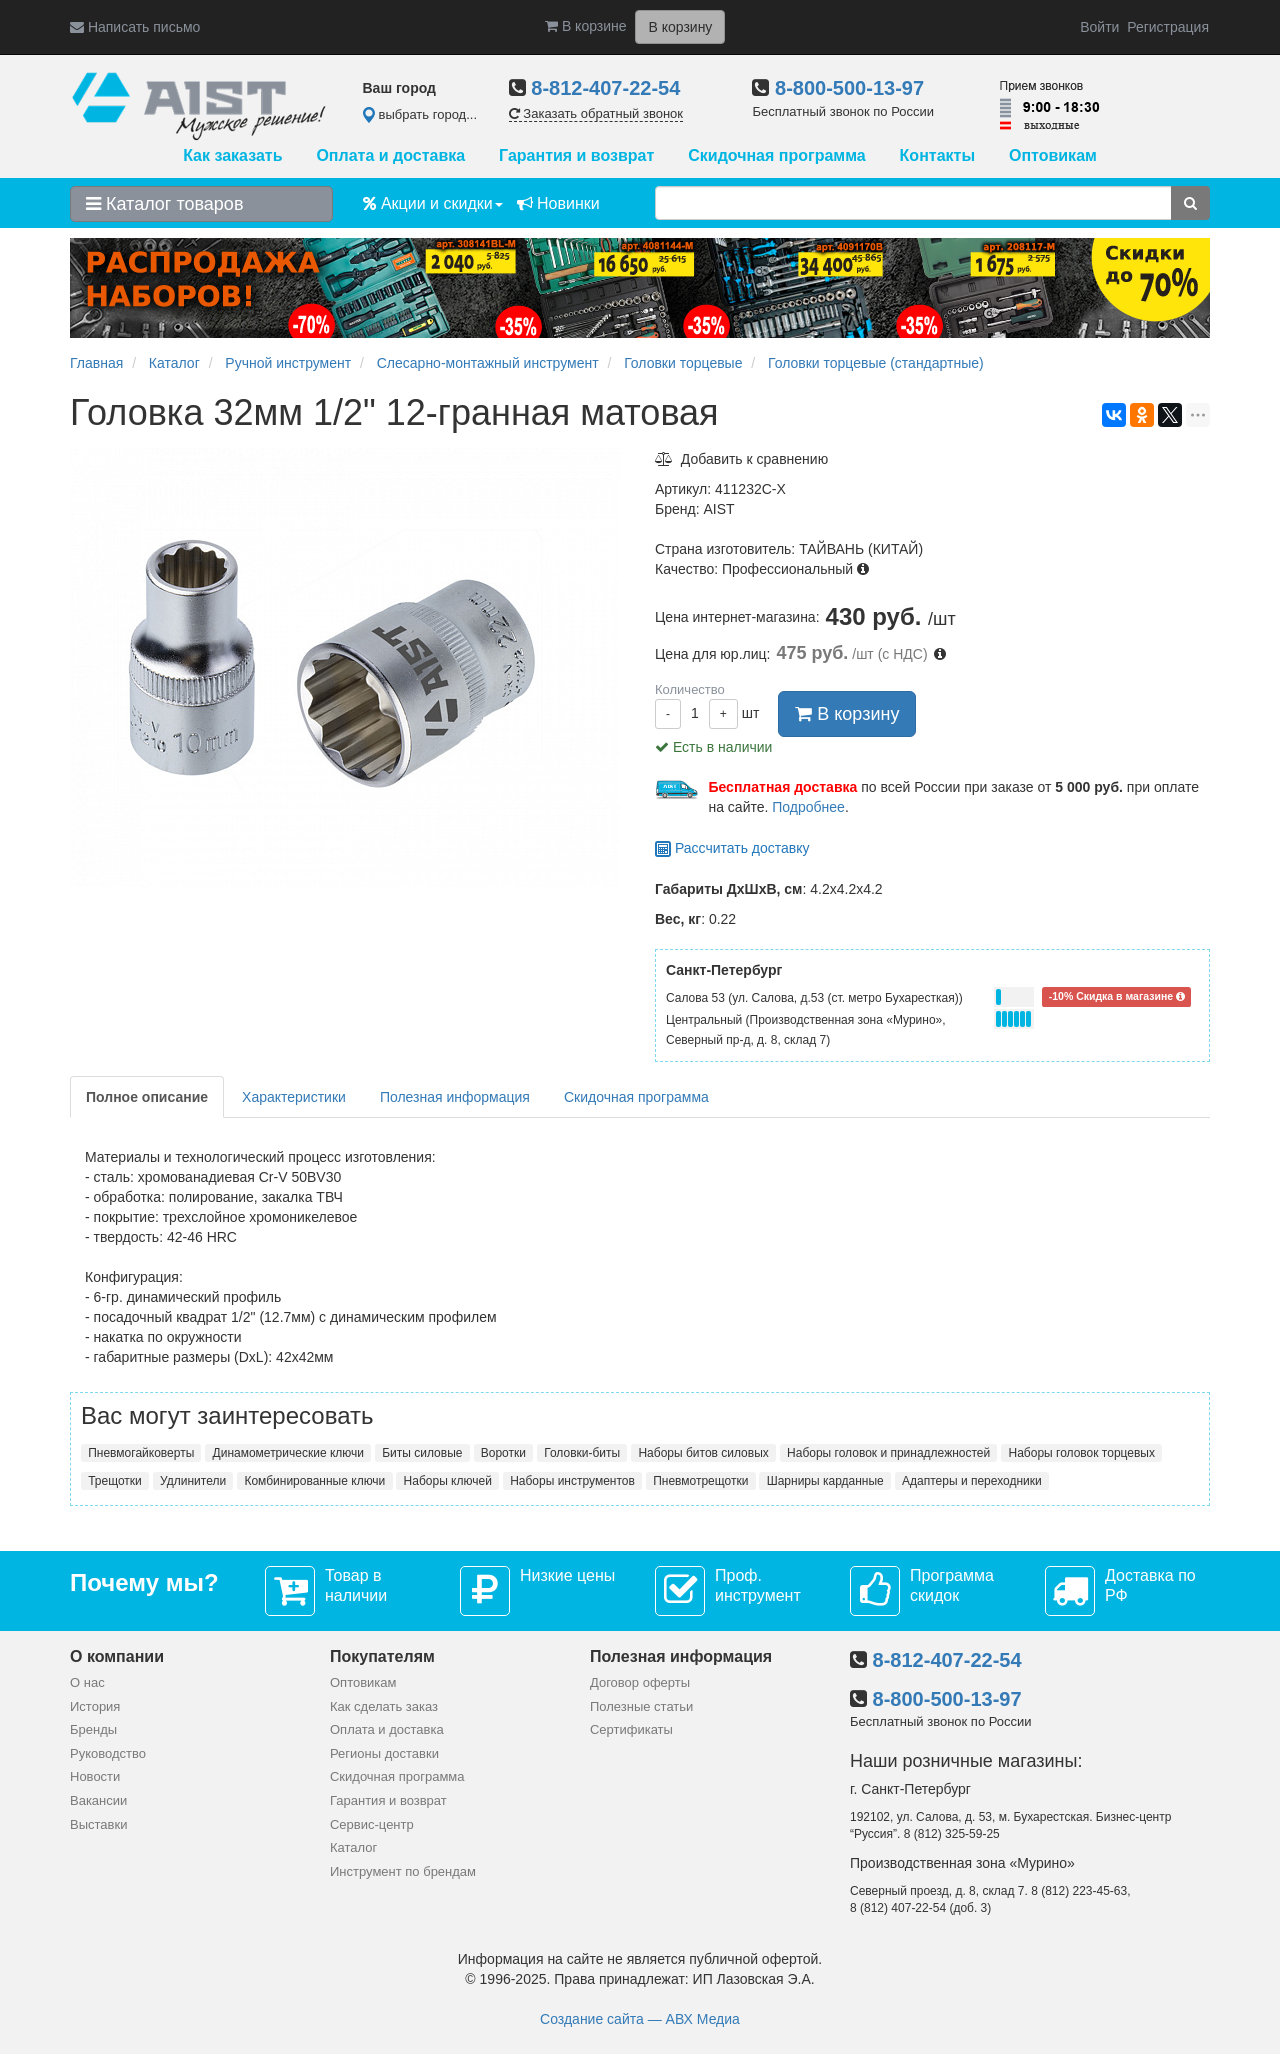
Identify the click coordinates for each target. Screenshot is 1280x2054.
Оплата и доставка (390, 155)
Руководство (108, 1753)
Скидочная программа (776, 155)
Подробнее (808, 807)
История (95, 1706)
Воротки (503, 1453)
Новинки (558, 203)
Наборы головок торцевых (1082, 1453)
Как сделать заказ (384, 1706)
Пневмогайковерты (141, 1453)
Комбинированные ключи (314, 1481)
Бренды (93, 1729)
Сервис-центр (372, 1824)
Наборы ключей (448, 1481)
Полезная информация (455, 1097)
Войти (1099, 27)
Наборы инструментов (572, 1481)
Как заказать (232, 155)
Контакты (937, 155)
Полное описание (147, 1097)
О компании (117, 1656)
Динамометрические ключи (288, 1453)
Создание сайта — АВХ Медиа (640, 2019)
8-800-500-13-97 (849, 88)
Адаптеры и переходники (972, 1481)
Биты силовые (422, 1453)
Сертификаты (631, 1729)
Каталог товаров (164, 204)
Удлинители (193, 1481)
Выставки (98, 1824)
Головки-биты (582, 1453)
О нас (87, 1682)
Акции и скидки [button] (433, 203)
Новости (95, 1776)
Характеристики (294, 1097)
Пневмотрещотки (700, 1481)
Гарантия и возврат (576, 155)
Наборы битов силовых (703, 1453)
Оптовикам (1053, 155)
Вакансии (98, 1800)
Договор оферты (640, 1682)
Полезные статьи (641, 1706)
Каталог (353, 1847)
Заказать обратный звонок (596, 113)
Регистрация (1168, 27)
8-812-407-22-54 (605, 88)
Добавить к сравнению (741, 459)
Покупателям (382, 1656)
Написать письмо (135, 27)
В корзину (847, 714)
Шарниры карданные (825, 1481)
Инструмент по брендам (403, 1871)
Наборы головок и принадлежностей (888, 1453)
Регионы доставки (384, 1753)
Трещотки (115, 1481)
